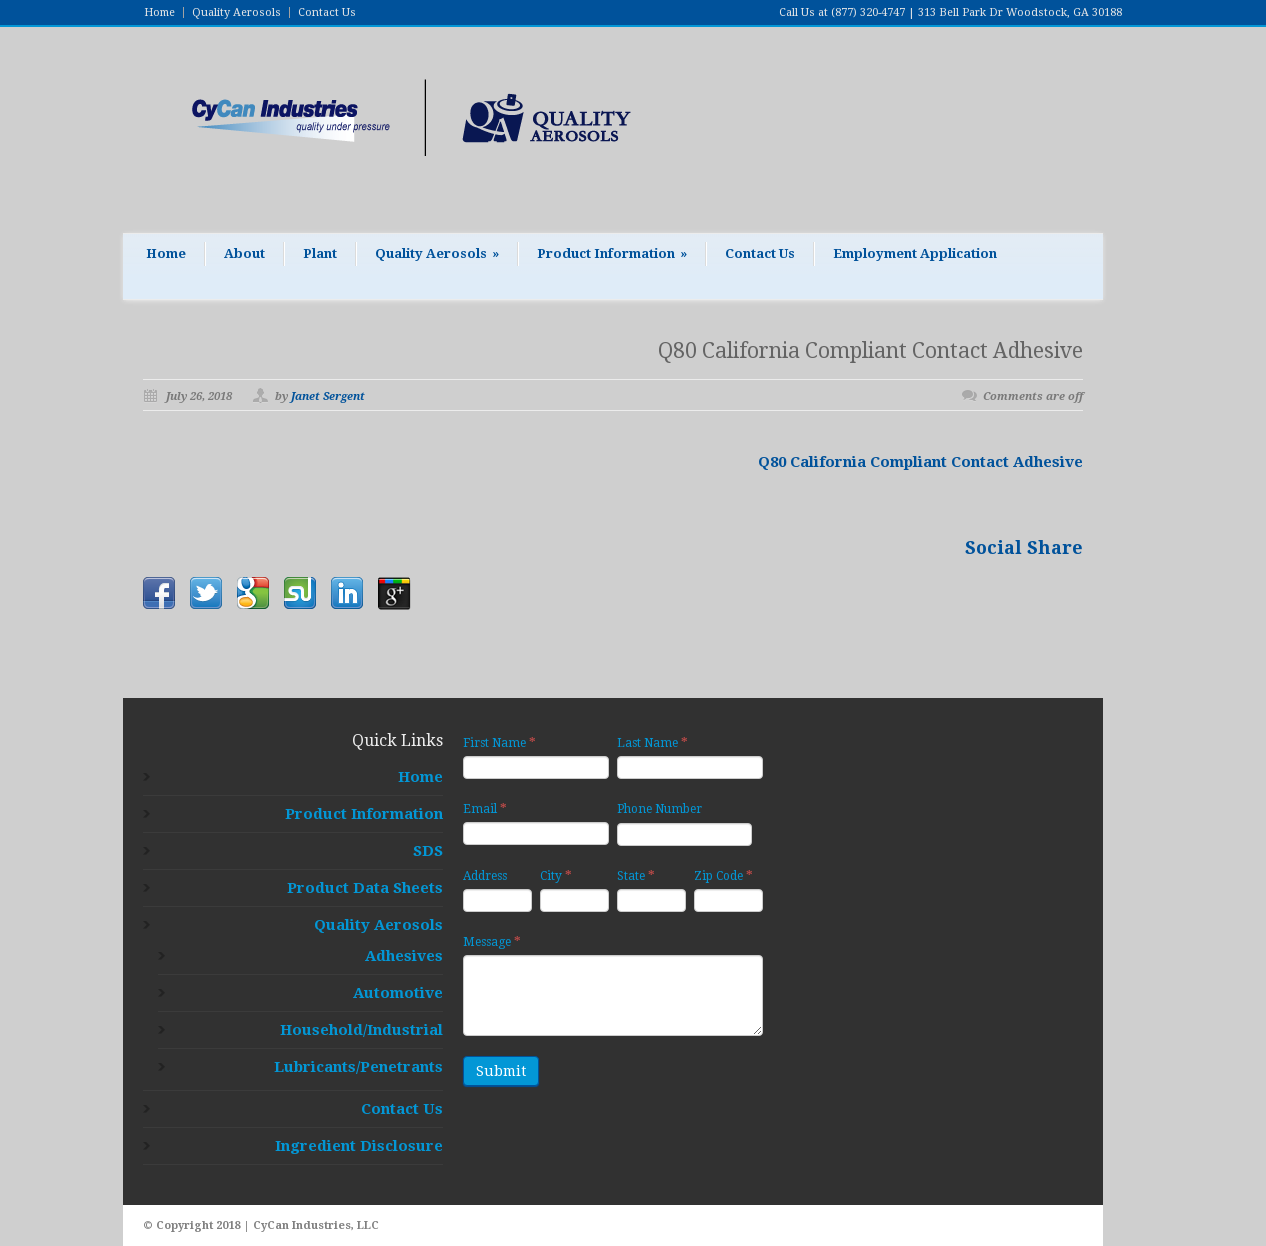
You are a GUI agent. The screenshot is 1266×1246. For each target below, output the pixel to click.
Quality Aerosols (236, 12)
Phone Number (659, 809)
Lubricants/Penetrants (358, 1067)
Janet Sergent (328, 396)
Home (159, 12)
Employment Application (915, 253)
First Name (499, 742)
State (636, 875)
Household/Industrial (361, 1030)
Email (485, 808)
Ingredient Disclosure (359, 1146)
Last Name (652, 742)
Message (492, 941)
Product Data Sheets (365, 888)
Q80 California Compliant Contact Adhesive (870, 350)
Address (485, 876)
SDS (428, 851)
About (244, 253)
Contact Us (327, 12)
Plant (320, 253)
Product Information (612, 253)
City (556, 875)
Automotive (398, 993)
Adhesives (404, 956)
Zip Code (723, 875)
